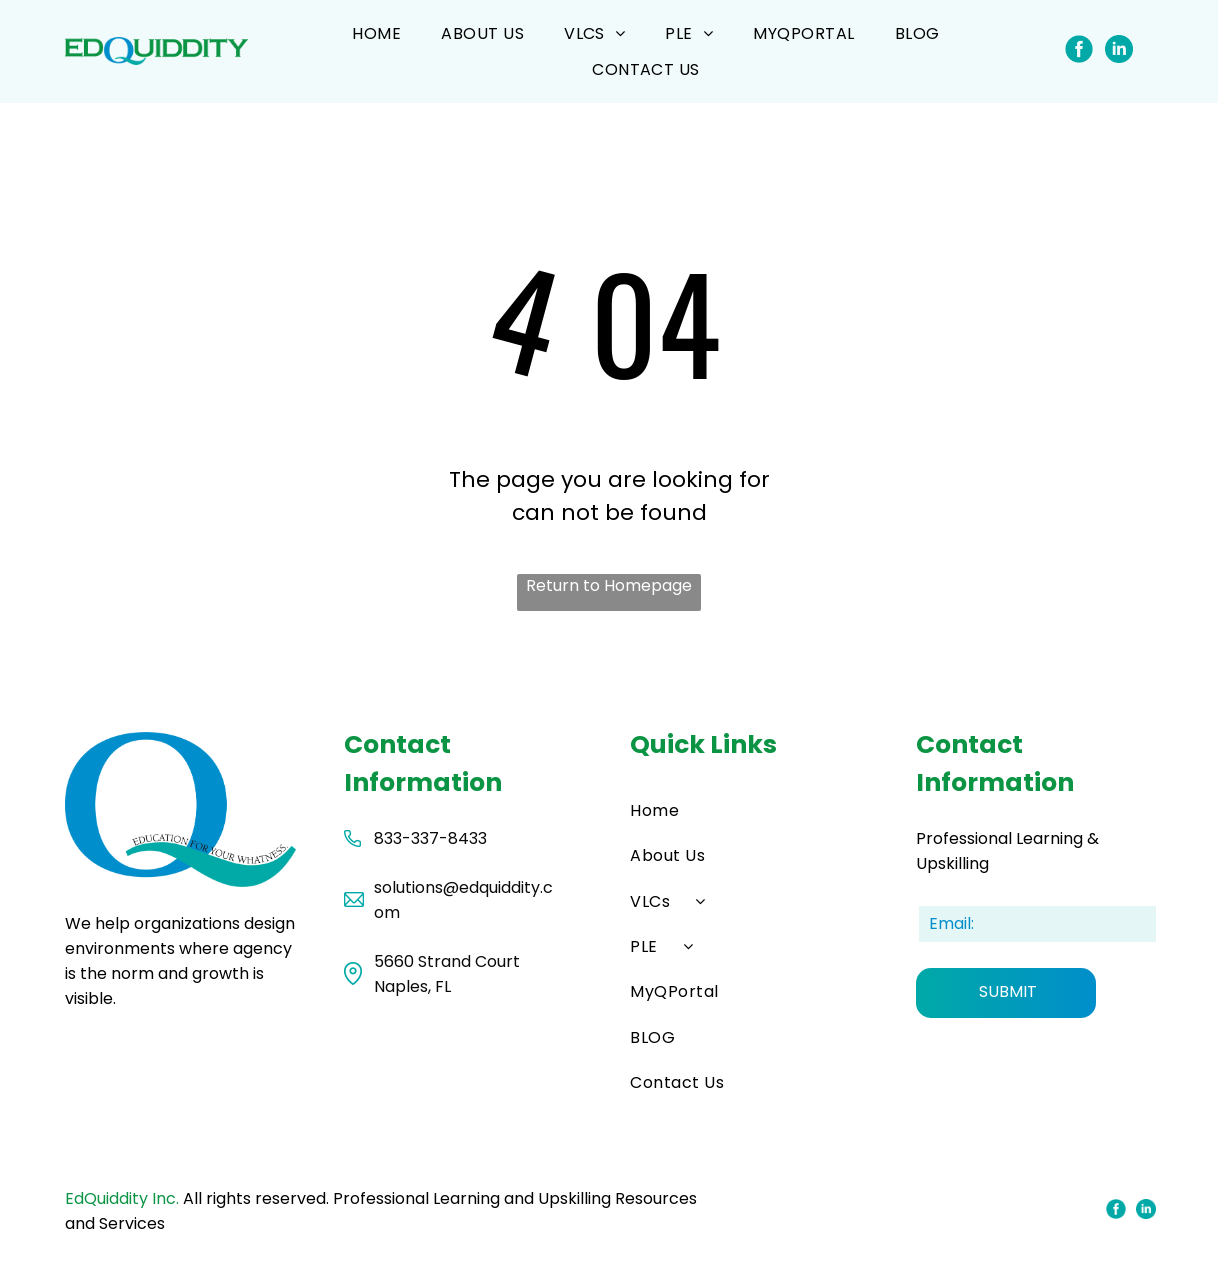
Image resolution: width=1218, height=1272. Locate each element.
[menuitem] (376, 33)
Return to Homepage (609, 585)
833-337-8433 (430, 838)
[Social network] (1078, 51)
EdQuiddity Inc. (122, 1198)
